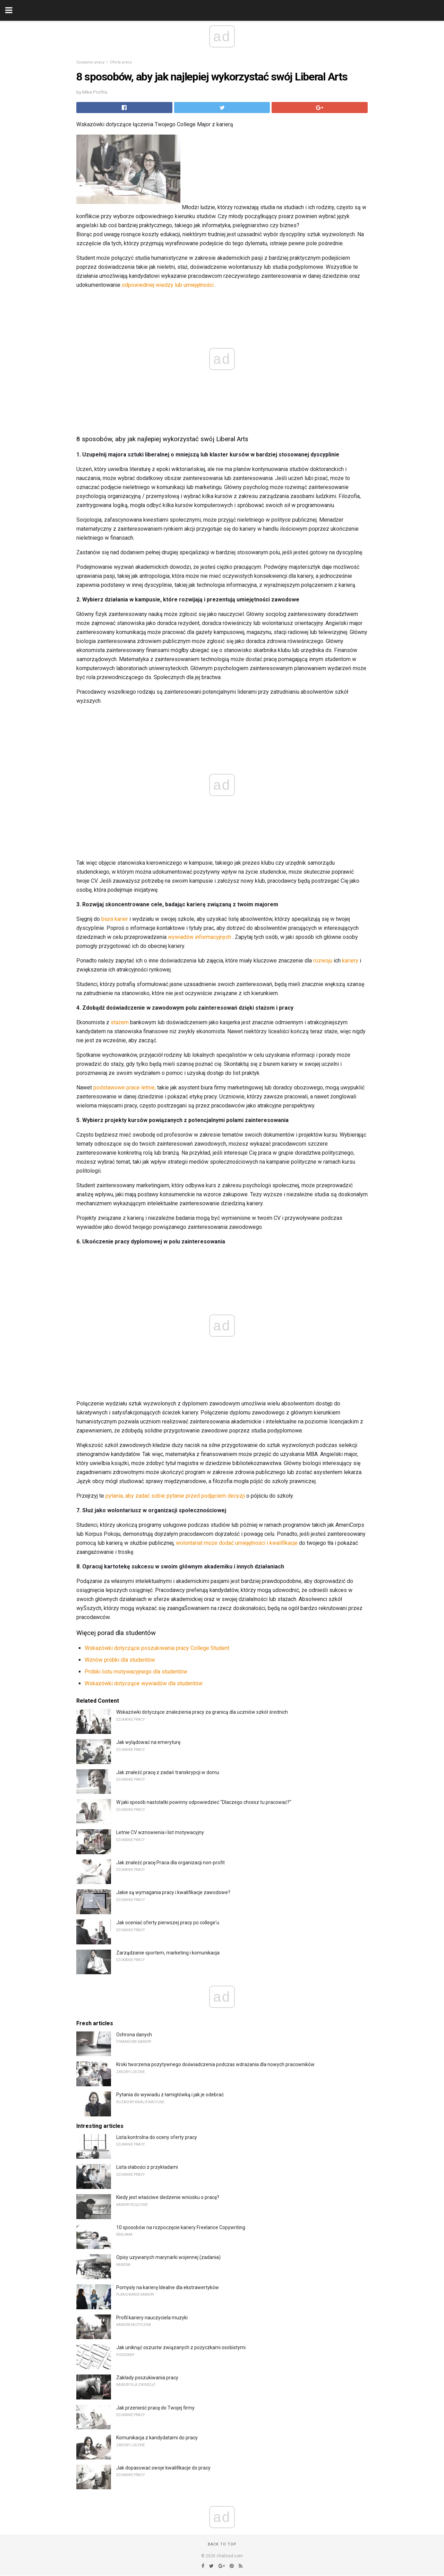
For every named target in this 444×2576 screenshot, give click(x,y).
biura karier (114, 919)
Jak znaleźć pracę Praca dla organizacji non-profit (170, 1862)
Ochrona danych (134, 2034)
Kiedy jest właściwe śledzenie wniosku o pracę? (167, 2197)
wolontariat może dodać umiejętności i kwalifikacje (237, 1543)
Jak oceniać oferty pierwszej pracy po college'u (167, 1922)
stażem (120, 1022)
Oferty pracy (121, 62)
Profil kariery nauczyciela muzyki (152, 2317)
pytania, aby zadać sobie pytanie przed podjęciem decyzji (175, 1495)
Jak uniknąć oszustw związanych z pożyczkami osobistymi (181, 2347)
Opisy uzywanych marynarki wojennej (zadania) (168, 2257)
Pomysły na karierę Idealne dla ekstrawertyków (167, 2287)
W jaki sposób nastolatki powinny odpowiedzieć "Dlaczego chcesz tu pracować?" (203, 1802)
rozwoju (322, 960)
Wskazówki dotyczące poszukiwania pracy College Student (157, 1648)
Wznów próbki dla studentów (120, 1660)
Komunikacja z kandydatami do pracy (157, 2437)
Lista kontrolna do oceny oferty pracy (156, 2137)
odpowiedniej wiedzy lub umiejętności (168, 285)
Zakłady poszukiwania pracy (147, 2377)
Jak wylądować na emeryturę (148, 1742)
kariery (350, 960)
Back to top (222, 2544)
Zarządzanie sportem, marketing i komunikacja (168, 1952)
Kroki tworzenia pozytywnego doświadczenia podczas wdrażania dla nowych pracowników (215, 2064)
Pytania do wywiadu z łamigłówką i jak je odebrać (170, 2094)
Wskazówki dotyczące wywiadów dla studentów (144, 1683)
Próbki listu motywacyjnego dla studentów (136, 1671)
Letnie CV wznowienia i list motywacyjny (160, 1832)
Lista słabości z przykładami (147, 2167)
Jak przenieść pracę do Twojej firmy (155, 2408)
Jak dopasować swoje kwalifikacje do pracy (163, 2468)
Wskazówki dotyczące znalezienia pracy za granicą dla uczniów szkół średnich (202, 1712)
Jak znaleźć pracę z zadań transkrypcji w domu (167, 1772)
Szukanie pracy (90, 62)
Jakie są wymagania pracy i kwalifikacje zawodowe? (173, 1892)
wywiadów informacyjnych (199, 937)
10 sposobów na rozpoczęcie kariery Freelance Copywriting (180, 2227)
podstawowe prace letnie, (124, 1087)
